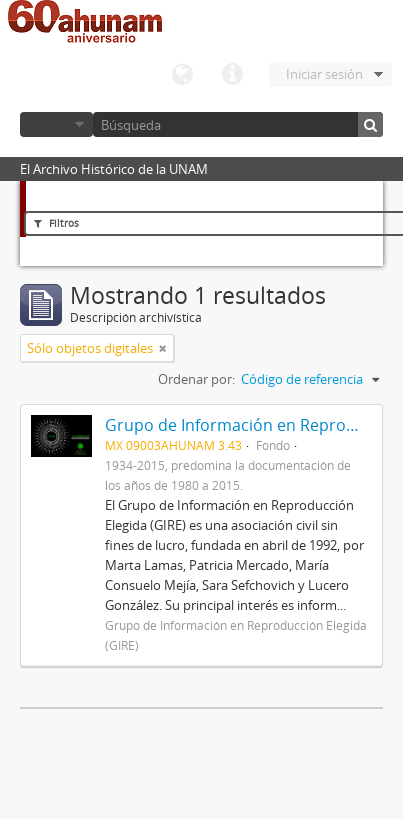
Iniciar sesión (324, 74)
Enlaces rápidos (232, 75)
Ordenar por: (196, 379)
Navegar (56, 124)
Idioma (182, 75)
